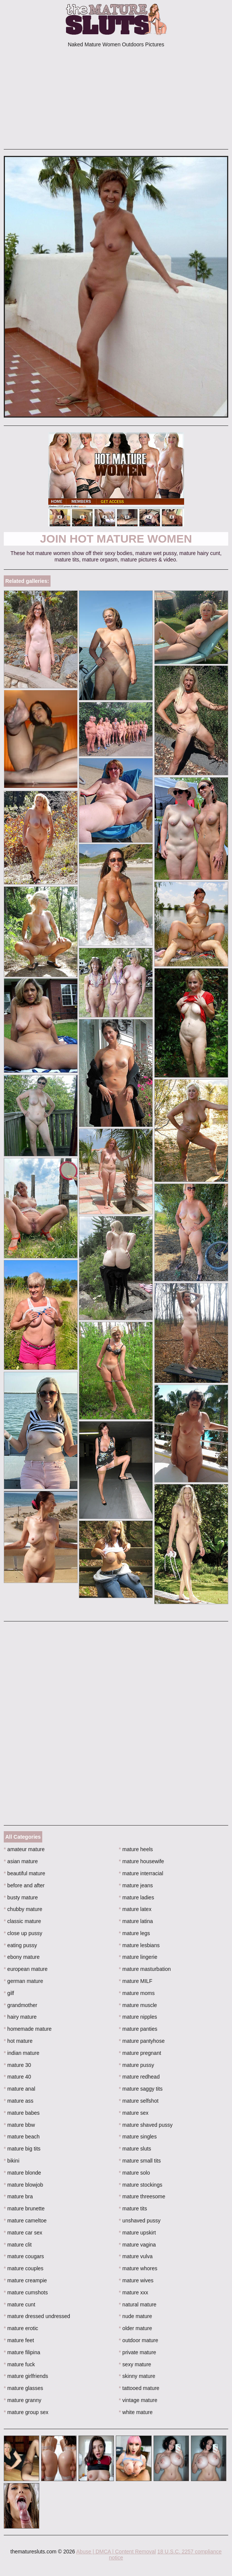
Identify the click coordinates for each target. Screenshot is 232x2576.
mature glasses (23, 2388)
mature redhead (139, 2077)
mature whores (138, 2268)
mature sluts (135, 2149)
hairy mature (20, 2017)
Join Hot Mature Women (116, 538)
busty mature (21, 1897)
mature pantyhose (141, 2041)
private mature (137, 2352)
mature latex (135, 1909)
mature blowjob (23, 2185)
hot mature (18, 2041)
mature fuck (19, 2364)
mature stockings (140, 2185)
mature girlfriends (26, 2376)
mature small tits (140, 2161)
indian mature (21, 2053)
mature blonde (22, 2173)
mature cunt (19, 2304)
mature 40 (17, 2077)
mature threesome (142, 2196)
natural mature (138, 2304)
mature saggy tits (141, 2089)
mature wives (136, 2280)
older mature (135, 2328)
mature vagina (137, 2245)
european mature (26, 1969)
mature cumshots (26, 2292)
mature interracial (141, 1873)
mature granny (22, 2400)
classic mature (22, 1921)
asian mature (21, 1861)
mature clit (18, 2245)
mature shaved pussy (145, 2125)
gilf (9, 1993)
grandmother (20, 2005)
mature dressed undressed (37, 2316)
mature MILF (135, 1981)
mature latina (136, 1921)
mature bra (18, 2196)
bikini (11, 2161)
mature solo (134, 2173)
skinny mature (137, 2376)
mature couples (23, 2268)
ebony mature (22, 1957)
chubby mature (23, 1909)
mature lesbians (139, 1945)
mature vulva (136, 2256)
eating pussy (20, 1945)
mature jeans (136, 1885)
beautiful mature (24, 1873)
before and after (24, 1885)
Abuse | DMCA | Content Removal (116, 2552)
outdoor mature (138, 2340)
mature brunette (24, 2208)
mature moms (137, 1993)
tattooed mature (139, 2388)
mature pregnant (140, 2053)
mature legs (134, 1933)
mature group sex (26, 2412)
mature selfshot (138, 2101)
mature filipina (22, 2352)
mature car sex (23, 2233)
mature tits (133, 2208)
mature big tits (22, 2149)
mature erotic (21, 2328)
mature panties (138, 2029)
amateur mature (24, 1849)
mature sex (134, 2113)
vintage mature (138, 2400)
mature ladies (136, 1897)
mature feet (19, 2340)
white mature (136, 2412)
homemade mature (28, 2029)
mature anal (19, 2089)
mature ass (19, 2101)
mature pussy (136, 2065)
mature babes (22, 2113)
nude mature (135, 2316)
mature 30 (17, 2065)
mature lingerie (138, 1957)
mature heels (136, 1849)
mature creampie (25, 2280)
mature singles (138, 2137)
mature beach (22, 2137)
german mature (23, 1981)
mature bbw (19, 2125)
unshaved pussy (140, 2221)
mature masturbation (145, 1969)
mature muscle (138, 2005)
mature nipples (138, 2017)
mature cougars (24, 2256)
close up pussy (23, 1933)
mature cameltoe (25, 2221)
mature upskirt (137, 2233)
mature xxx (133, 2292)
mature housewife (141, 1861)
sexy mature (135, 2364)
